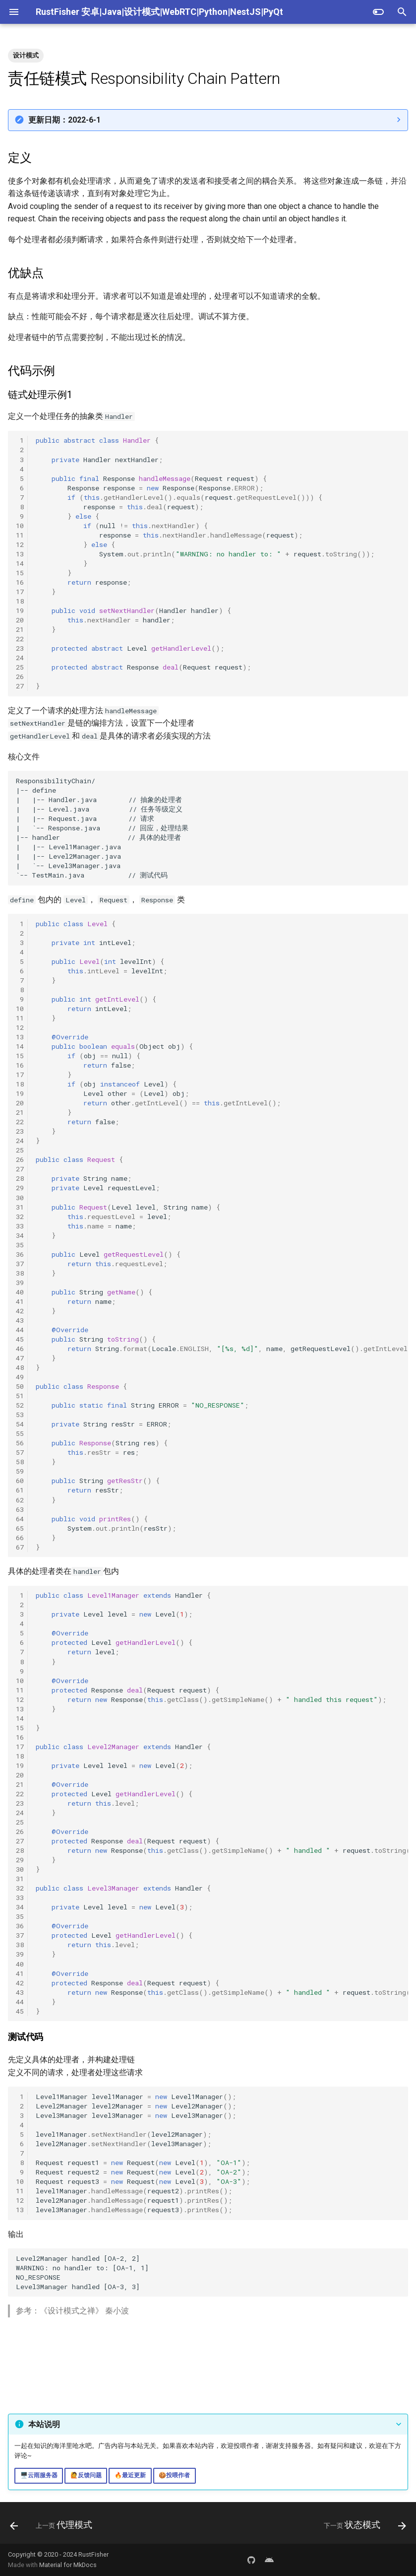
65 (20, 1528)
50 (20, 1386)
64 (20, 1518)
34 (20, 1235)
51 (20, 1395)
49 (20, 1376)
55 (20, 1433)
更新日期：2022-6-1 (64, 120)
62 (20, 1499)
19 (20, 610)
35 (20, 1244)
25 (20, 667)
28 (20, 1178)
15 (20, 572)
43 (20, 1320)
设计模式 (26, 55)
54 (20, 1424)
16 (20, 582)
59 (20, 1471)
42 (20, 1310)
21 (20, 629)
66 (20, 1537)
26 (20, 676)
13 (20, 553)
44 (20, 1329)
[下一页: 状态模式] (363, 2526)
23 (20, 648)
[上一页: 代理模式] (53, 2526)
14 (20, 563)
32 (20, 1216)
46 (20, 1348)
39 (20, 1282)
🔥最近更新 (130, 2475)
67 (20, 1547)
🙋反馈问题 (86, 2475)
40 (20, 1292)
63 (20, 1509)
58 (20, 1461)
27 (20, 685)
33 (20, 1225)
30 (20, 1197)
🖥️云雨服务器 (39, 2475)
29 (20, 1187)
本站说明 (44, 2424)
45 (20, 1339)
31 (20, 1207)
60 (20, 1480)
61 (20, 1490)
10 (20, 525)
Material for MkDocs (68, 2565)
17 (20, 591)
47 (20, 1358)
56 (20, 1442)
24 (20, 657)
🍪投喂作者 (174, 2475)
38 (20, 1273)
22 (20, 638)
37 (20, 1263)
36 (20, 1254)
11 (20, 535)
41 (20, 1301)
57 (20, 1452)
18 (20, 601)
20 (20, 619)
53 (20, 1414)
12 (20, 544)
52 (20, 1405)
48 (20, 1367)
